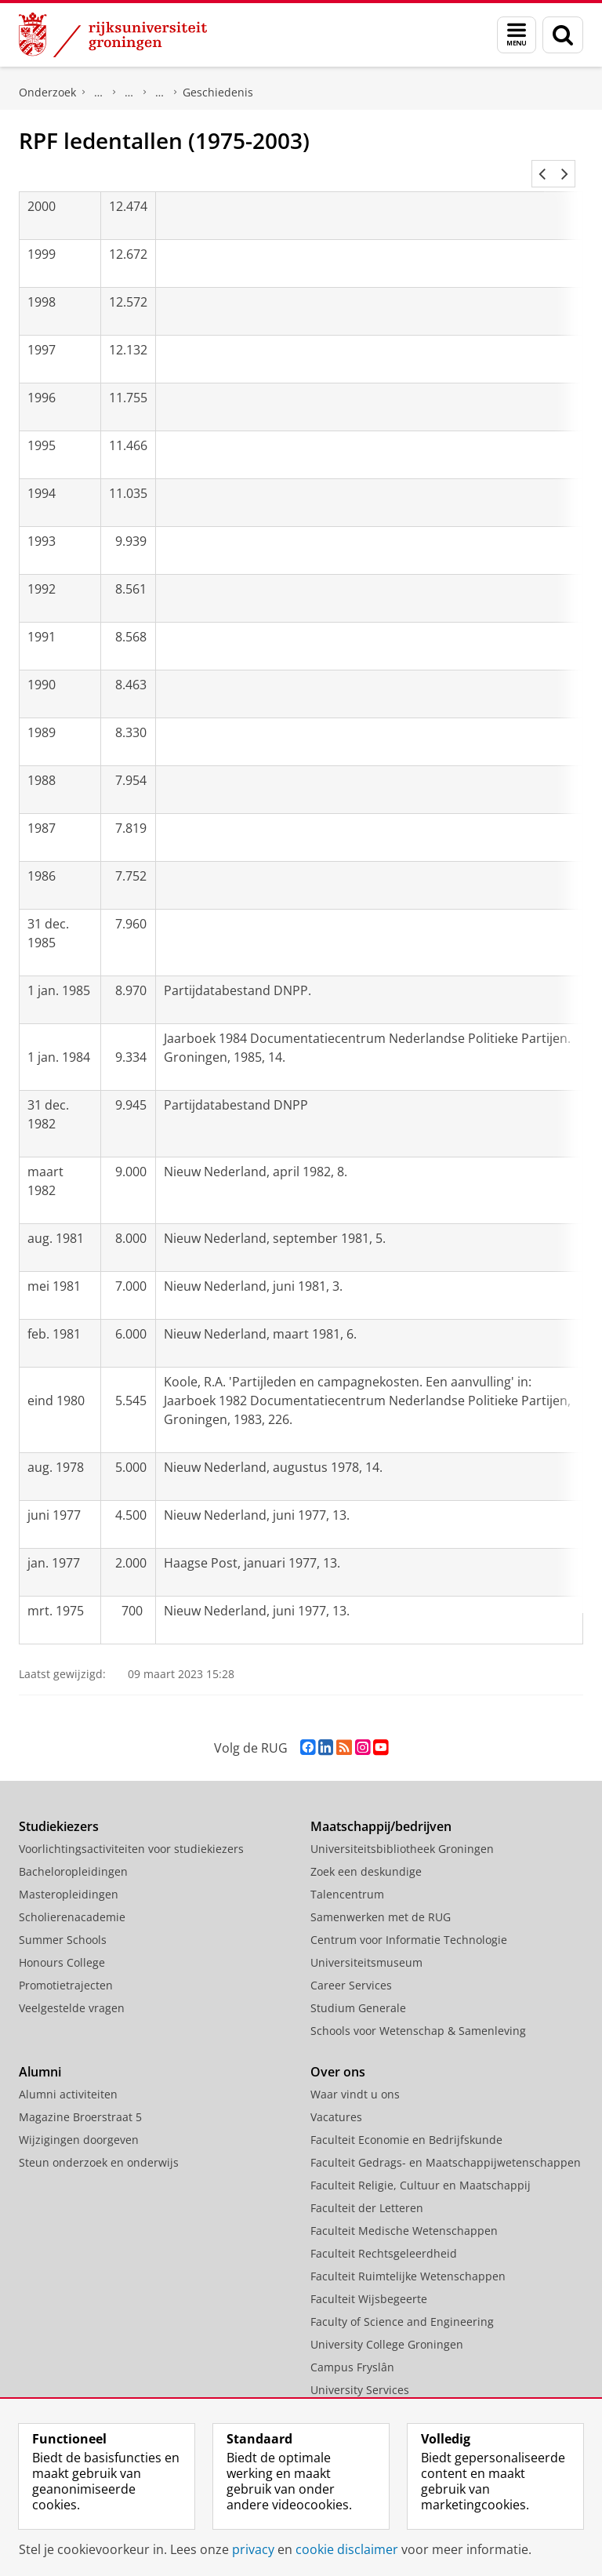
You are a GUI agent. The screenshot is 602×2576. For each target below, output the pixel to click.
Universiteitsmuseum (366, 1943)
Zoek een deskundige (366, 1852)
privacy (253, 2549)
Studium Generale (358, 1989)
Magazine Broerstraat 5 (80, 2098)
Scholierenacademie (72, 1898)
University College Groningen (386, 2325)
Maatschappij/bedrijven (381, 1807)
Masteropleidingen (68, 1875)
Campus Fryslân (352, 2348)
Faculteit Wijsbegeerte (368, 2280)
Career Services (351, 1966)
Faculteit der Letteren (366, 2189)
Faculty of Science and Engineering (402, 2302)
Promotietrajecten (66, 1966)
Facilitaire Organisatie (368, 2393)
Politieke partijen (129, 92)
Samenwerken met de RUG (380, 1898)
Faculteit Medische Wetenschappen (404, 2211)
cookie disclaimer (347, 2549)
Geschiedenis (218, 92)
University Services (359, 2370)
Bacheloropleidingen (73, 1852)
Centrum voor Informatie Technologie (408, 1920)
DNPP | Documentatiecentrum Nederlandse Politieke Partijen (99, 92)
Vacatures (336, 2098)
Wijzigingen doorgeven (79, 2120)
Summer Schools (63, 1920)
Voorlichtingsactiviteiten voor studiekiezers (131, 1829)
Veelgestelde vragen (72, 1989)
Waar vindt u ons (355, 2075)
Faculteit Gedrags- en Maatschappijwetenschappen (445, 2143)
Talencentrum (347, 1875)
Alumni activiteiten (68, 2075)
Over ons (337, 2053)
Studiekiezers (59, 1807)
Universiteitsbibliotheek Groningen (402, 1829)
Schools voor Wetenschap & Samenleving (418, 2011)
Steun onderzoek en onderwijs (99, 2143)
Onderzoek (47, 92)
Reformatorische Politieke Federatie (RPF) (160, 92)
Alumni (40, 2053)
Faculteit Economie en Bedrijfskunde (406, 2120)
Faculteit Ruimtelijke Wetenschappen (408, 2257)
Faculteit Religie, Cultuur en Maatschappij (420, 2166)
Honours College (62, 1943)
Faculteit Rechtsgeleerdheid (383, 2234)
